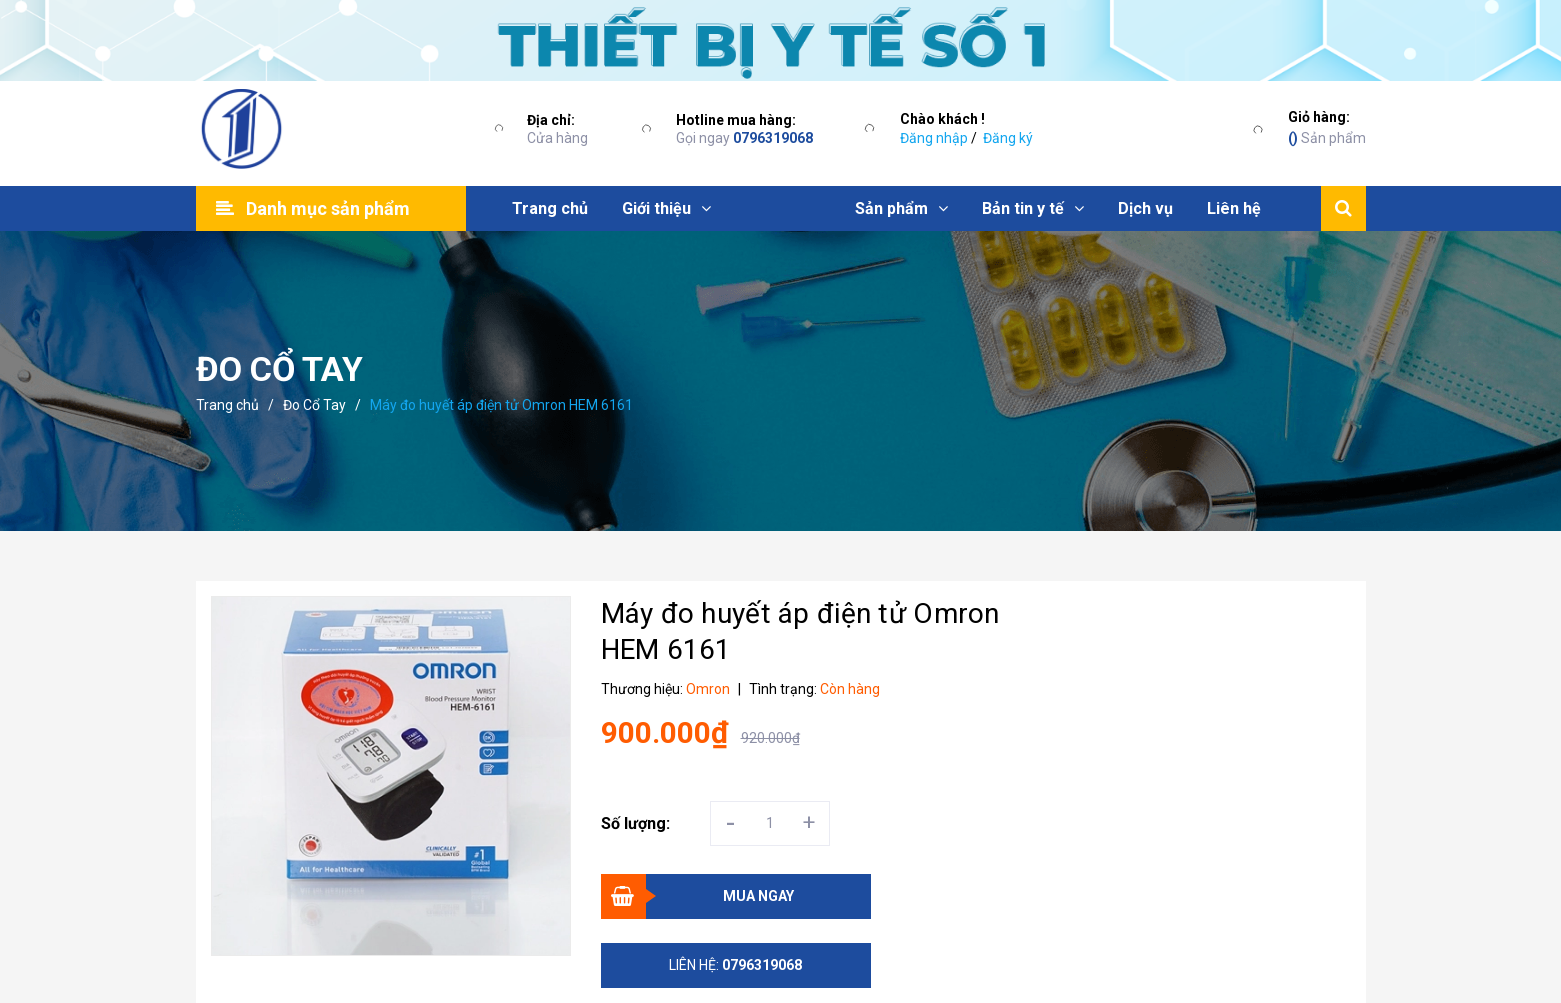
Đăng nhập (934, 138)
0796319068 (773, 138)
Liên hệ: (735, 965)
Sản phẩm (1327, 126)
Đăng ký (1008, 138)
